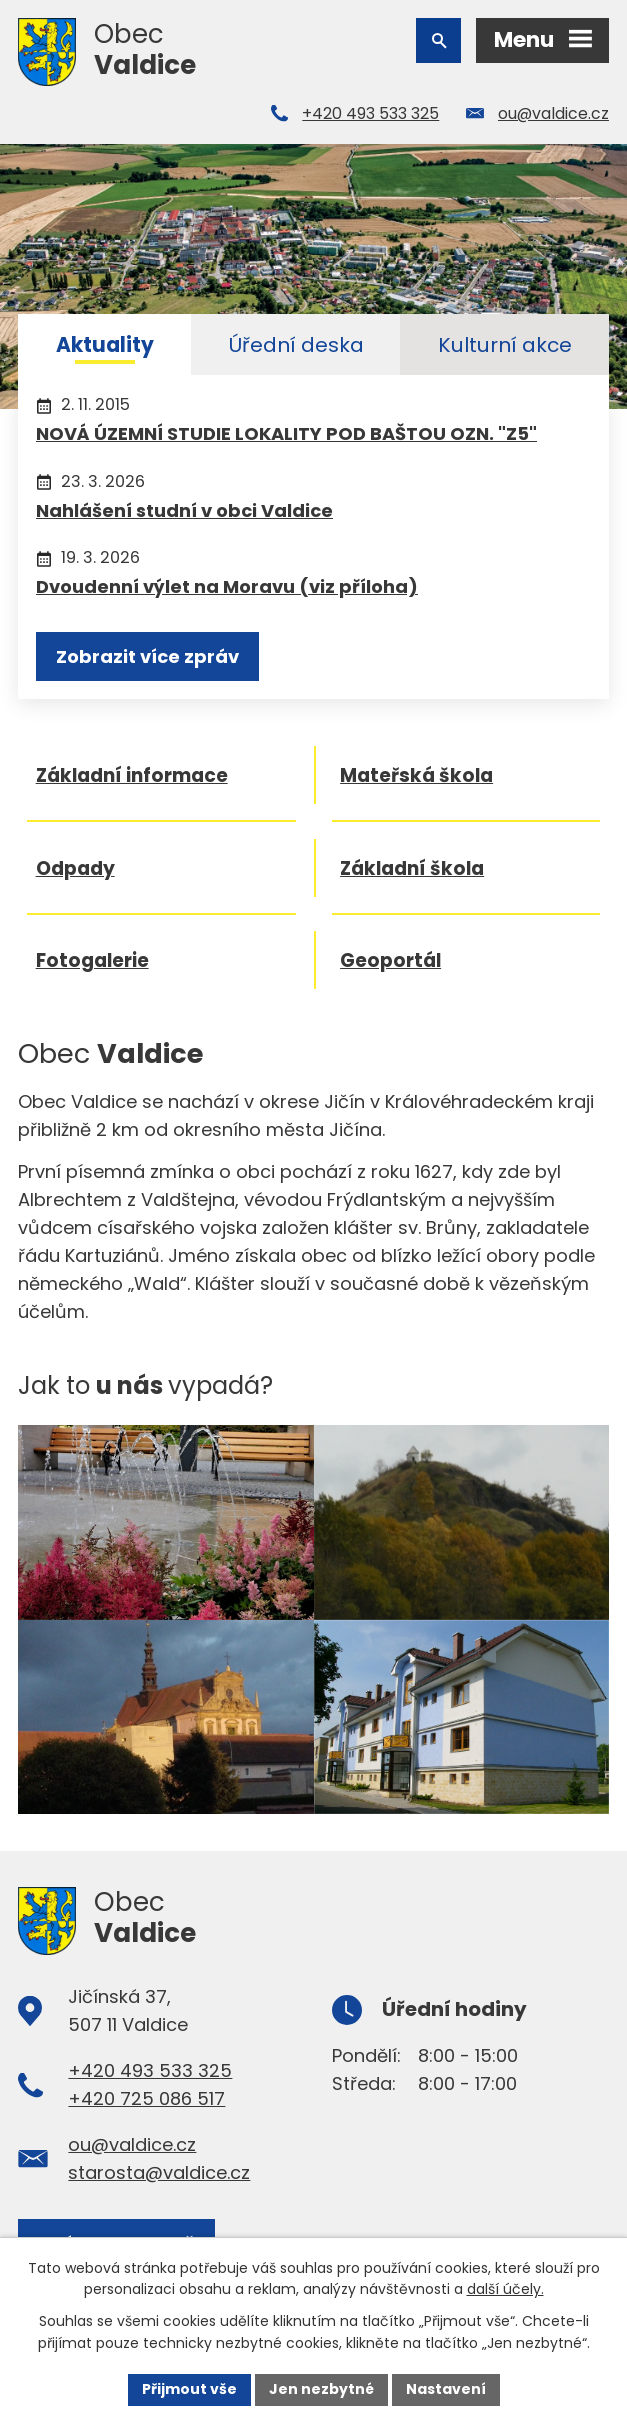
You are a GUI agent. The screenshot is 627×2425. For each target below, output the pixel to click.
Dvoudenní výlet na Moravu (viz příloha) (227, 586)
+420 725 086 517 (146, 2100)
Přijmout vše (189, 2389)
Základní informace (132, 776)
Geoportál (391, 962)
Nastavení (446, 2389)
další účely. (505, 2290)
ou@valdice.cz (553, 113)
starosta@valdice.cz (159, 2174)
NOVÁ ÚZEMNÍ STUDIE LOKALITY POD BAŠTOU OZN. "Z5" (286, 433)
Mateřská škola (417, 776)
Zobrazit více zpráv (147, 656)
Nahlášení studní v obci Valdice (184, 510)
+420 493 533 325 (370, 113)
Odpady (75, 869)
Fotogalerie (92, 962)
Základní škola (413, 869)
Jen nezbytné (321, 2389)
